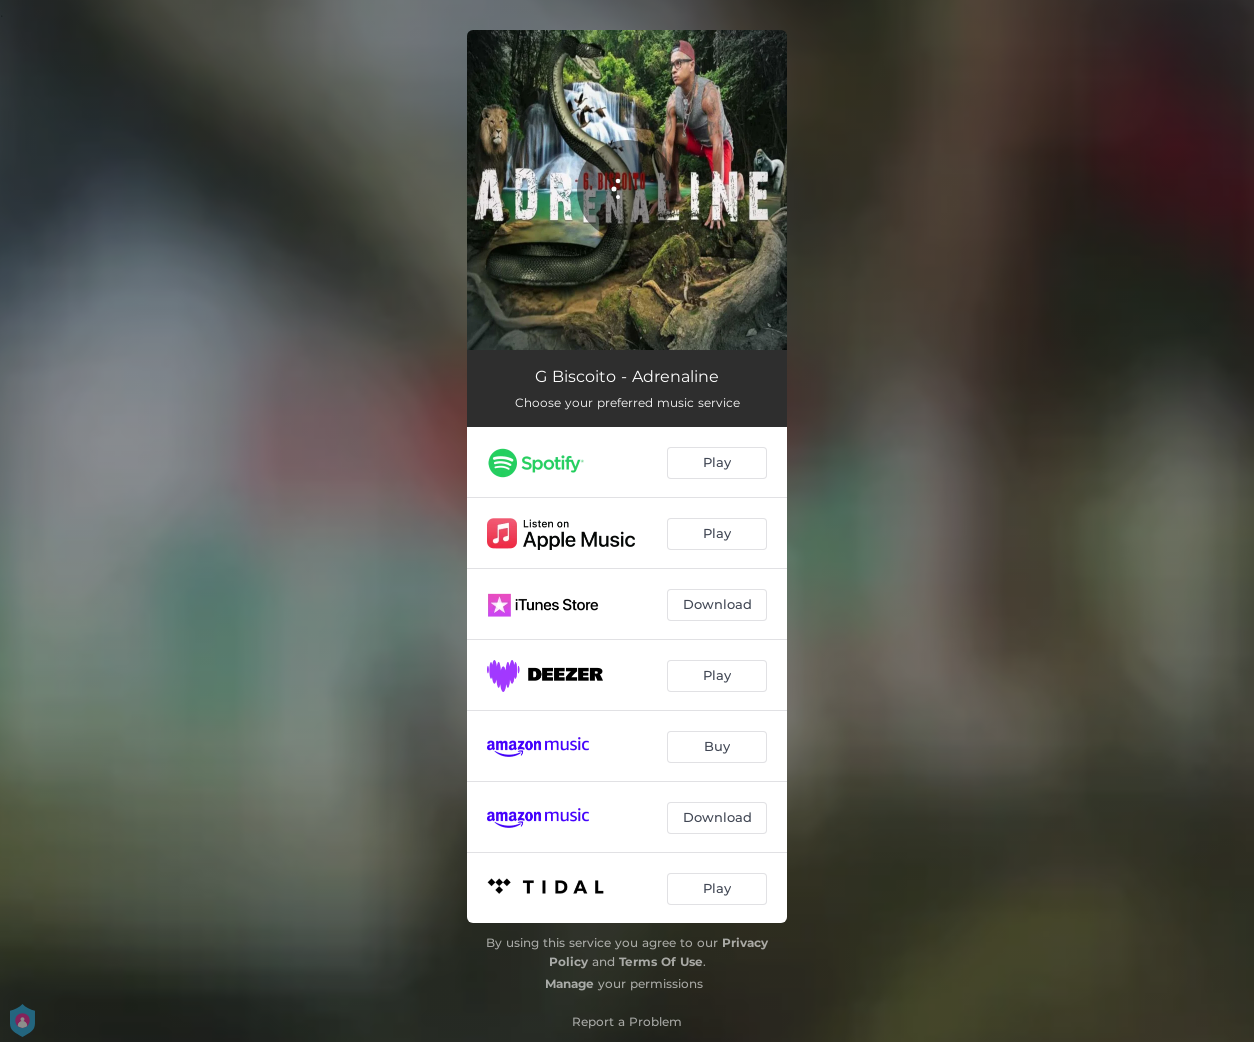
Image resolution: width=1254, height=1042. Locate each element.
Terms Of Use (661, 961)
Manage (569, 983)
